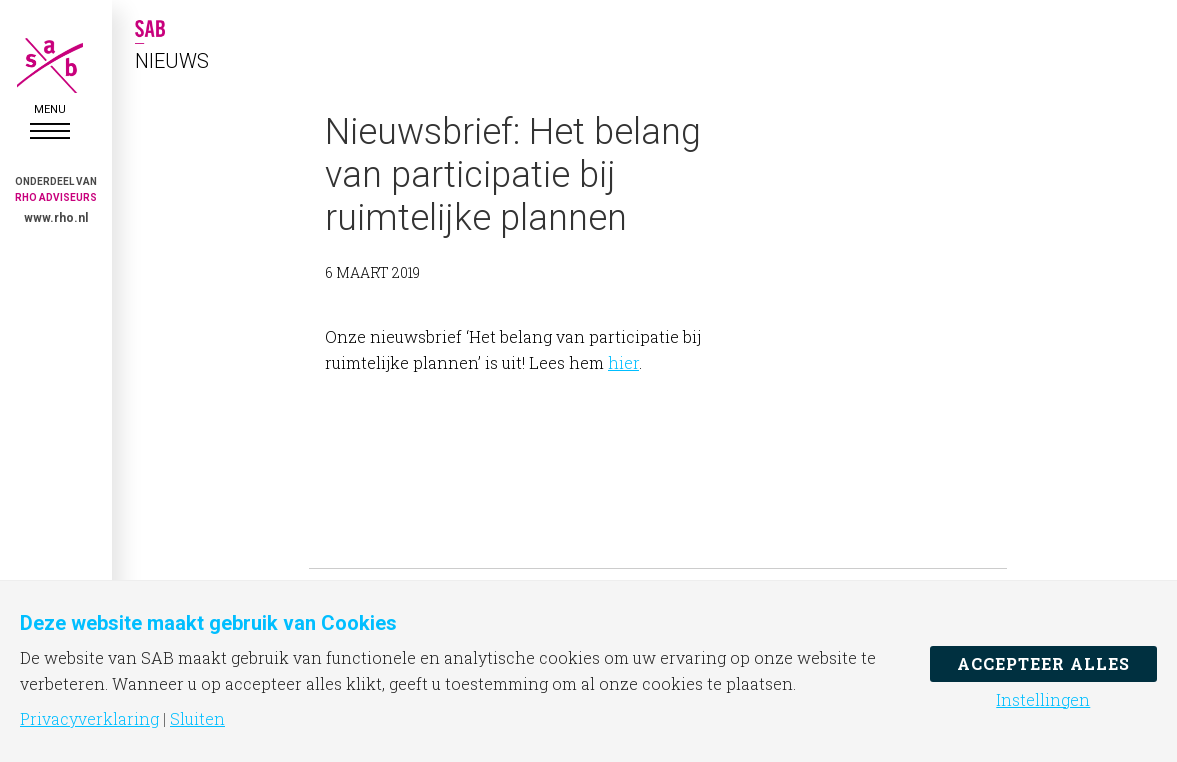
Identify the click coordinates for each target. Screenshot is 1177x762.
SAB (50, 65)
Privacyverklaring (89, 719)
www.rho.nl (56, 218)
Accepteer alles (1043, 663)
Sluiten (197, 719)
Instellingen (1043, 700)
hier (623, 362)
